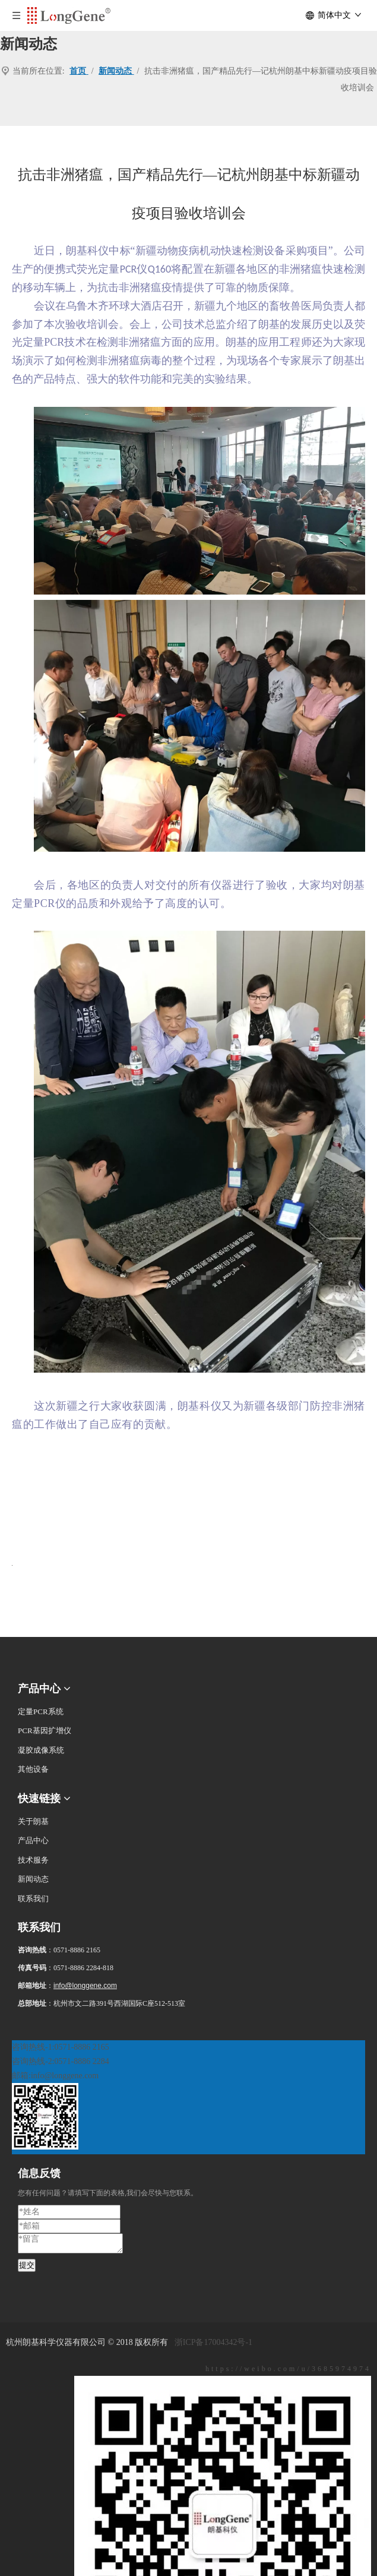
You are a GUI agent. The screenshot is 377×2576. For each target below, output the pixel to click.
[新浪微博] (188, 2369)
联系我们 (33, 1898)
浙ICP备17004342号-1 (213, 2342)
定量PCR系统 (41, 1711)
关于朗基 (33, 1821)
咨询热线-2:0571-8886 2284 (60, 2061)
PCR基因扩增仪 (44, 1730)
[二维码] (27, 2030)
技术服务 (33, 1860)
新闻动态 (33, 1879)
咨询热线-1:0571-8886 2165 (60, 2047)
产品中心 (33, 1840)
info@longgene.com (85, 1985)
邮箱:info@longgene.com (55, 2075)
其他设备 (33, 1769)
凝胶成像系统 (41, 1750)
